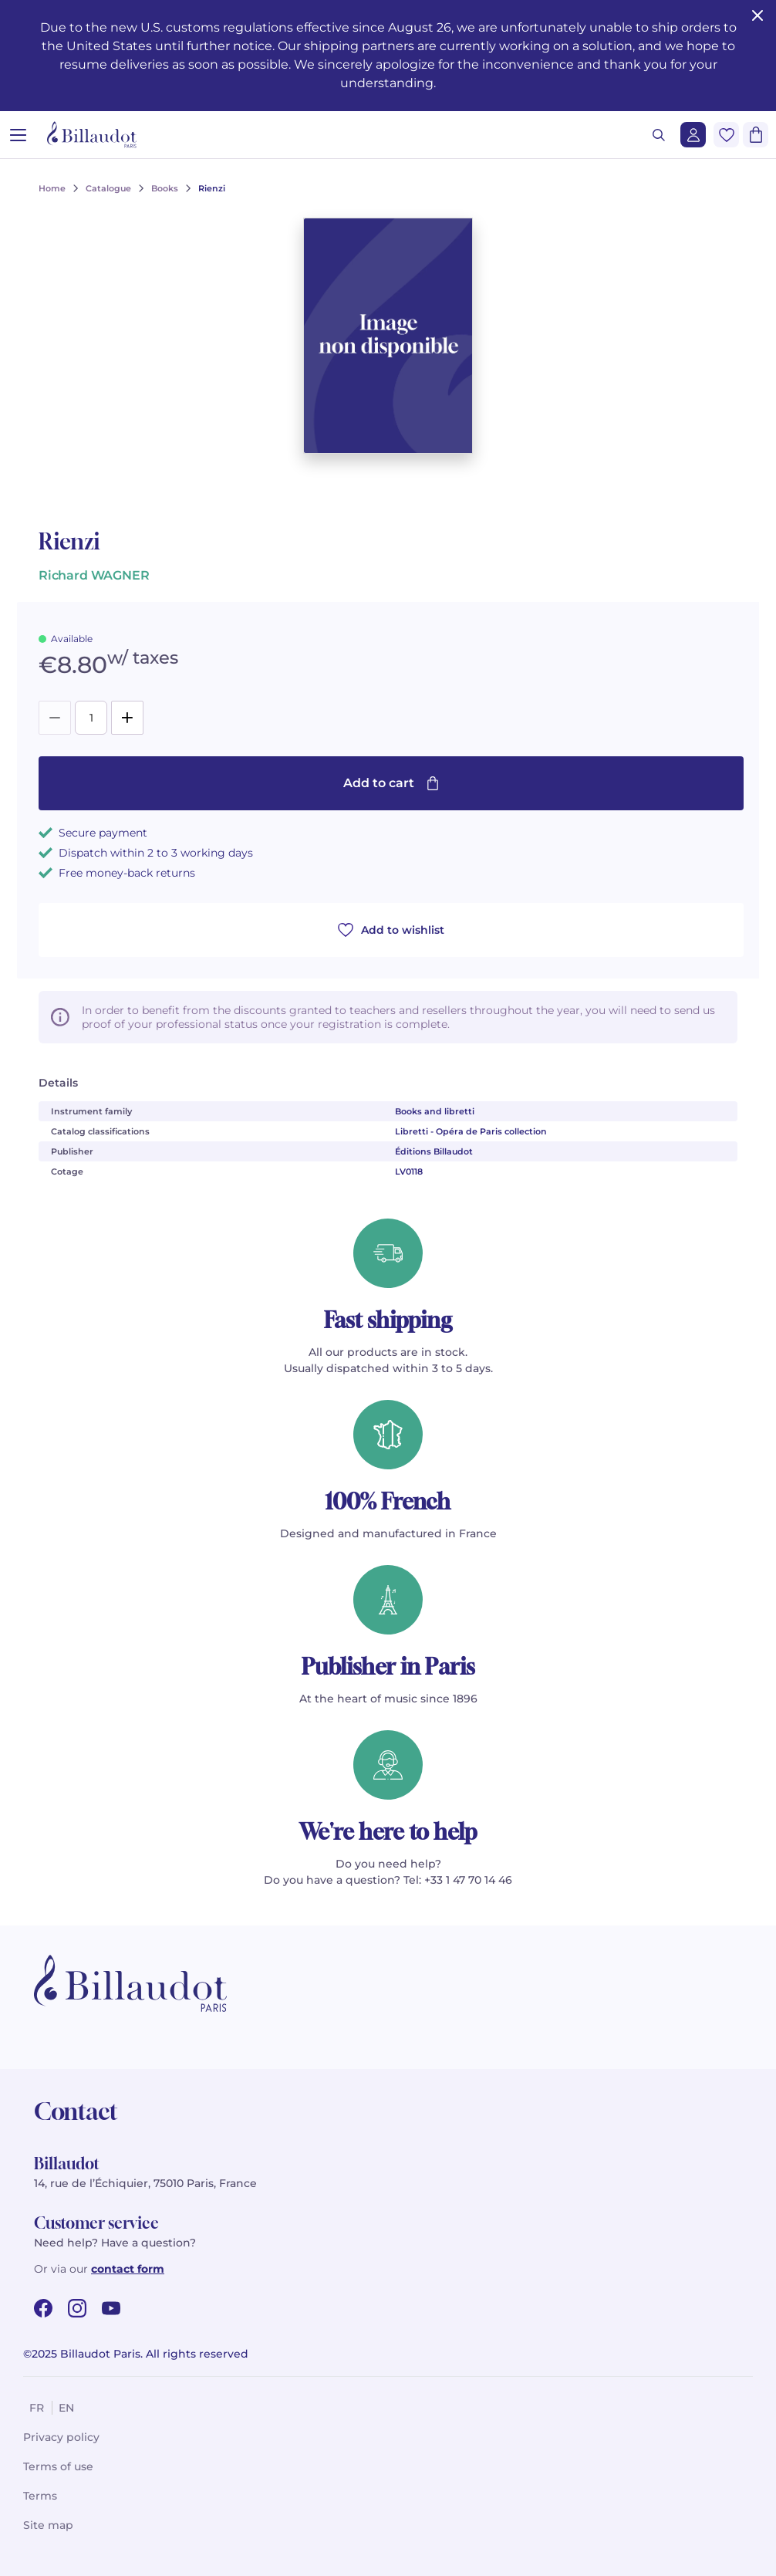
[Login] (693, 134)
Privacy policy (61, 2437)
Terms (40, 2496)
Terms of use (58, 2466)
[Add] (127, 718)
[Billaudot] (92, 134)
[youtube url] (111, 2308)
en (66, 2408)
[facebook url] (43, 2308)
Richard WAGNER (94, 575)
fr (36, 2408)
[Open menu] (18, 135)
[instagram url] (77, 2308)
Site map (48, 2525)
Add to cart (391, 783)
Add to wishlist (391, 930)
